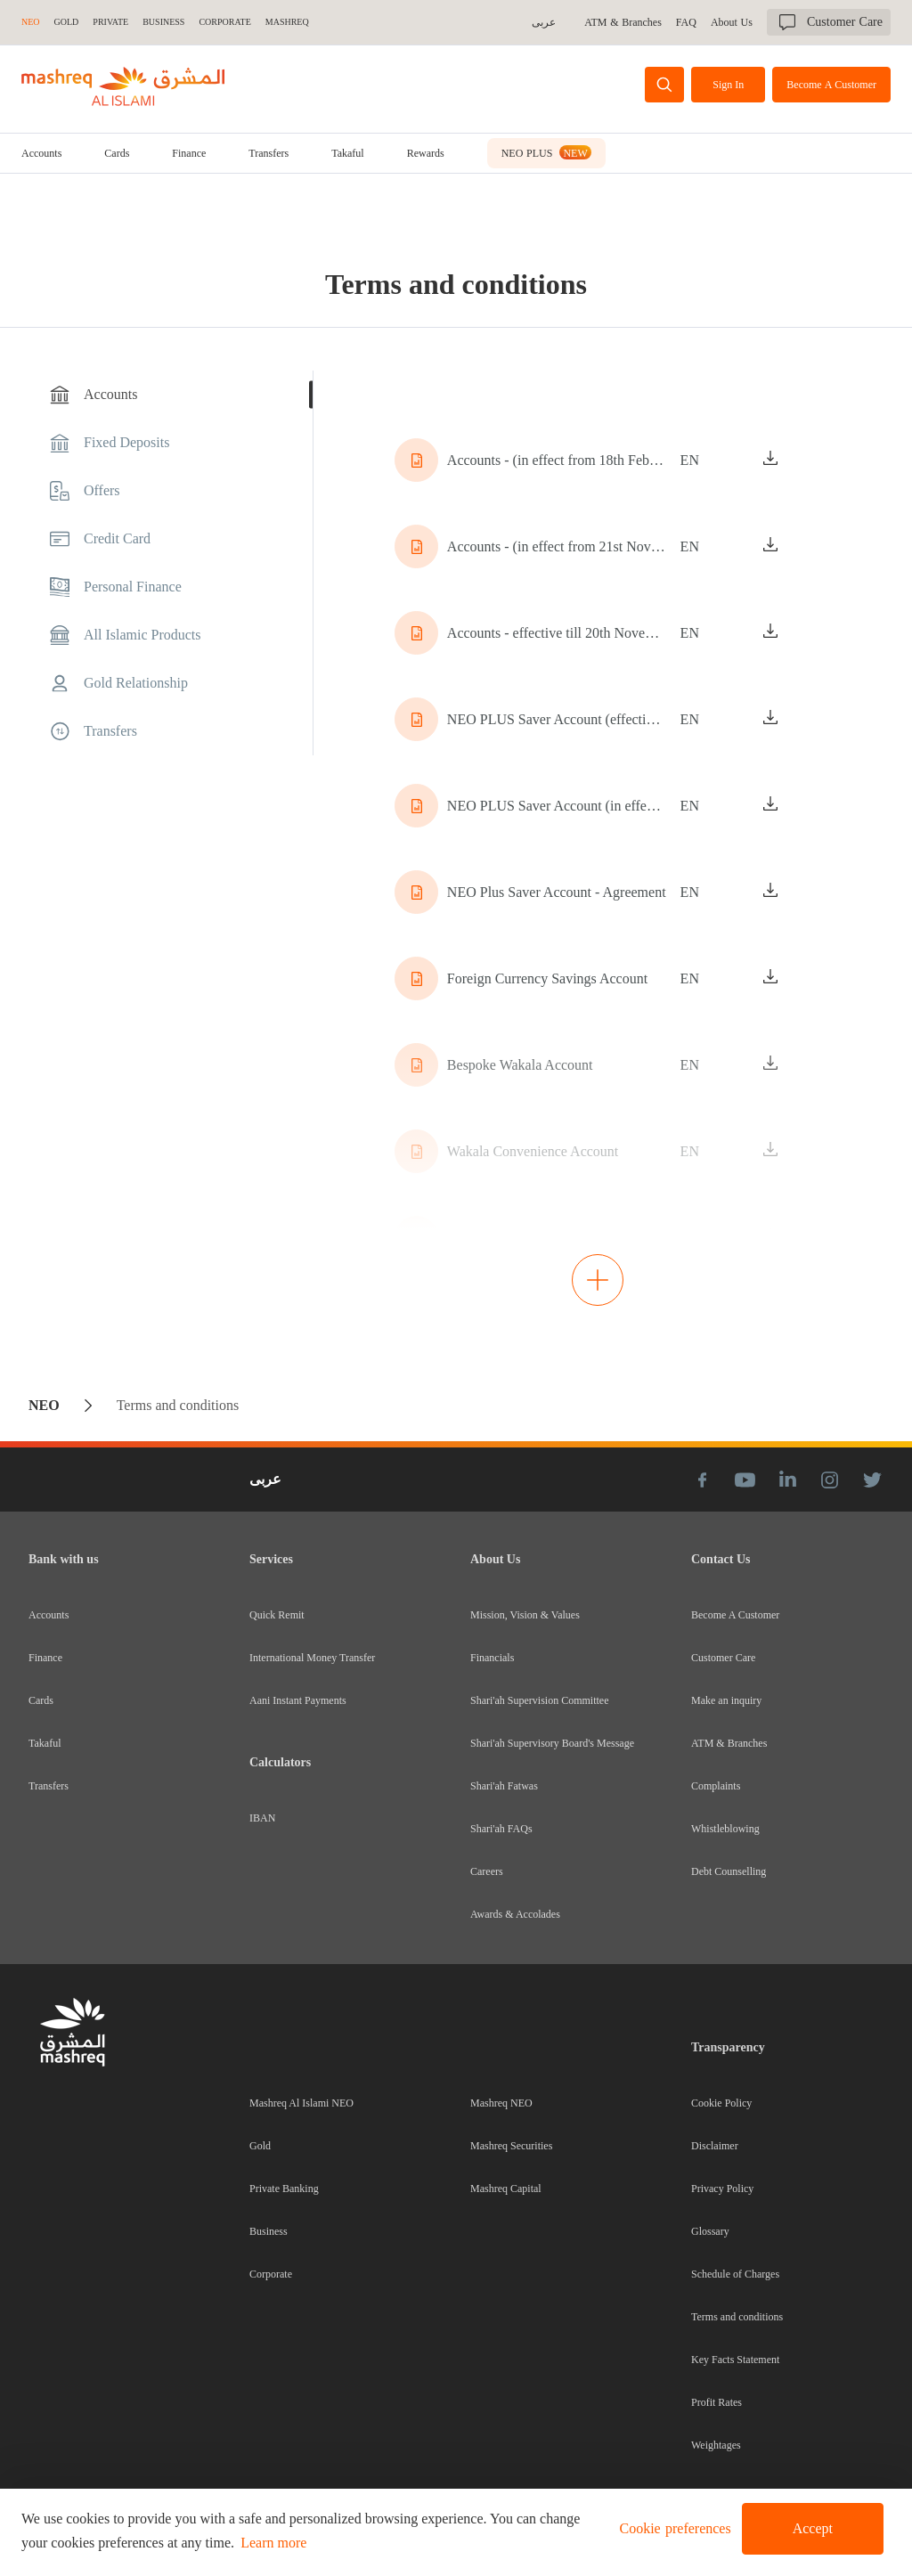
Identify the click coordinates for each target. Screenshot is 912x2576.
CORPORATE (224, 22)
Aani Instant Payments (297, 1700)
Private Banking (284, 2188)
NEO (30, 22)
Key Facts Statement (735, 2359)
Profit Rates (716, 2402)
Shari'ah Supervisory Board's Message (552, 1743)
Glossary (710, 2231)
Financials (492, 1657)
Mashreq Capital (506, 2188)
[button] (672, 2529)
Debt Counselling (728, 1871)
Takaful (347, 153)
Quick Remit (277, 1615)
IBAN (262, 1818)
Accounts (41, 153)
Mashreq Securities (511, 2146)
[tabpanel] (598, 849)
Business (268, 2231)
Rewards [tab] (425, 153)
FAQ (687, 22)
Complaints (715, 1786)
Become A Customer (735, 1615)
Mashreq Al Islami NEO (301, 2103)
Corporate (270, 2274)
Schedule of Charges (735, 2274)
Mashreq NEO (501, 2103)
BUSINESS (163, 22)
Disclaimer (714, 2146)
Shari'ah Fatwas (504, 1786)
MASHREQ (287, 22)
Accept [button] (813, 2528)
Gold (260, 2146)
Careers (486, 1871)
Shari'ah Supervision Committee (539, 1700)
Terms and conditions (737, 2317)
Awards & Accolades (515, 1914)
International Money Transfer (312, 1657)
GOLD (66, 22)
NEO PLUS (545, 152)
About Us (732, 22)
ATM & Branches (625, 22)
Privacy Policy (722, 2188)
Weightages (716, 2445)
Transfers (268, 153)
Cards (116, 153)
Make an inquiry (726, 1700)
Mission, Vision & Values (525, 1615)
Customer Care (723, 1657)
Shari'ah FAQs (501, 1828)
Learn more (273, 2542)
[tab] (41, 153)
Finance (189, 153)
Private (110, 22)
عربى (546, 22)
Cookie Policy (721, 2103)
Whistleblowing (725, 1828)
